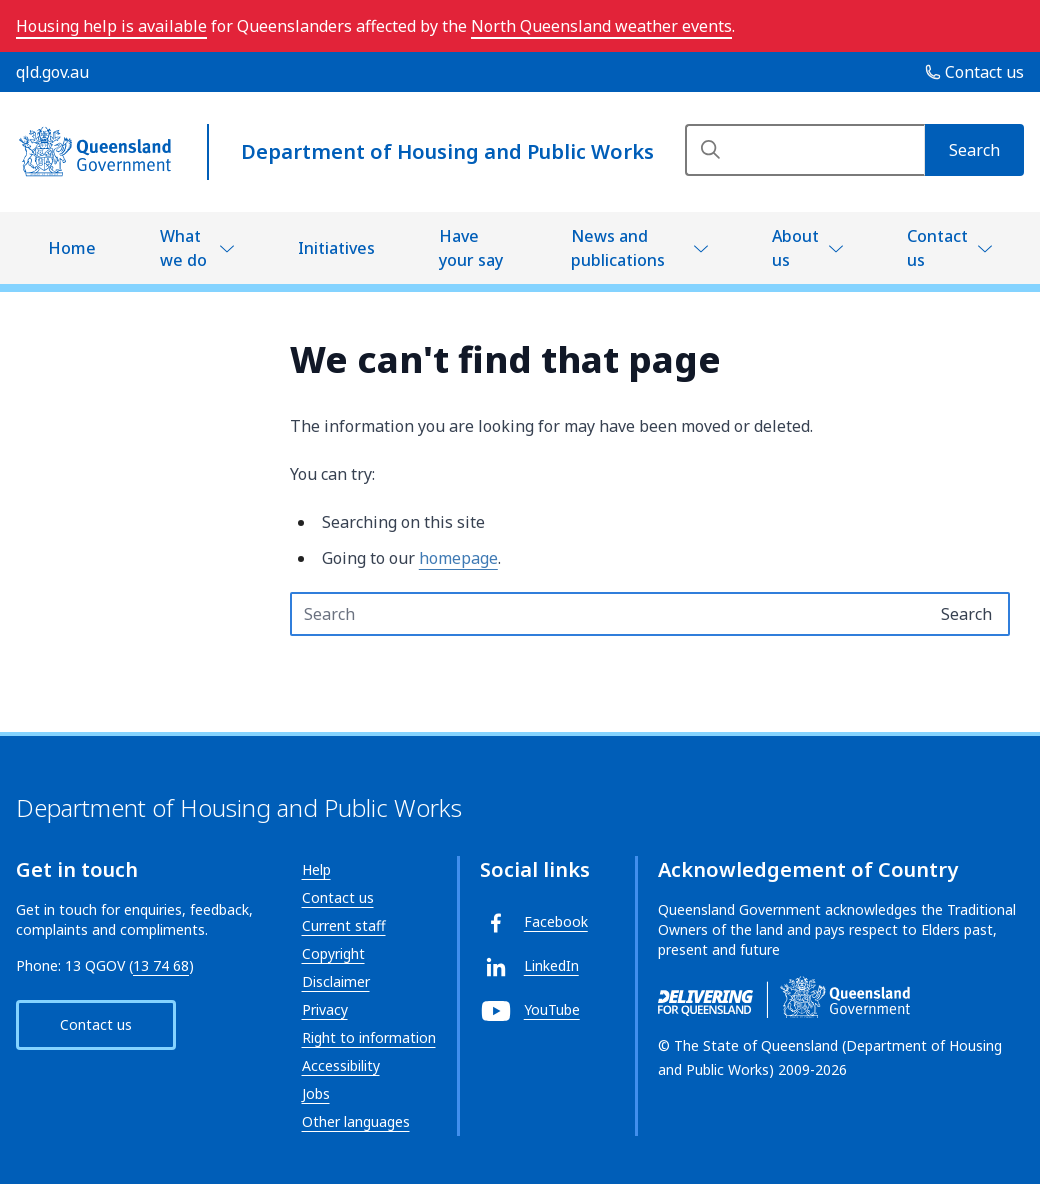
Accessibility (341, 1065)
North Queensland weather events (601, 26)
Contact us (937, 248)
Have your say (471, 248)
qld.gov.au (52, 72)
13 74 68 (161, 965)
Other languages (356, 1121)
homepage (458, 558)
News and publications (618, 248)
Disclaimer (336, 981)
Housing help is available (111, 26)
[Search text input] (608, 614)
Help (316, 869)
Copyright (333, 953)
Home (72, 248)
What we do (183, 248)
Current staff (344, 925)
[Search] (805, 150)
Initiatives (336, 248)
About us (795, 248)
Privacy (325, 1009)
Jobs (316, 1093)
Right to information (369, 1037)
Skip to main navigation (15, 15)
